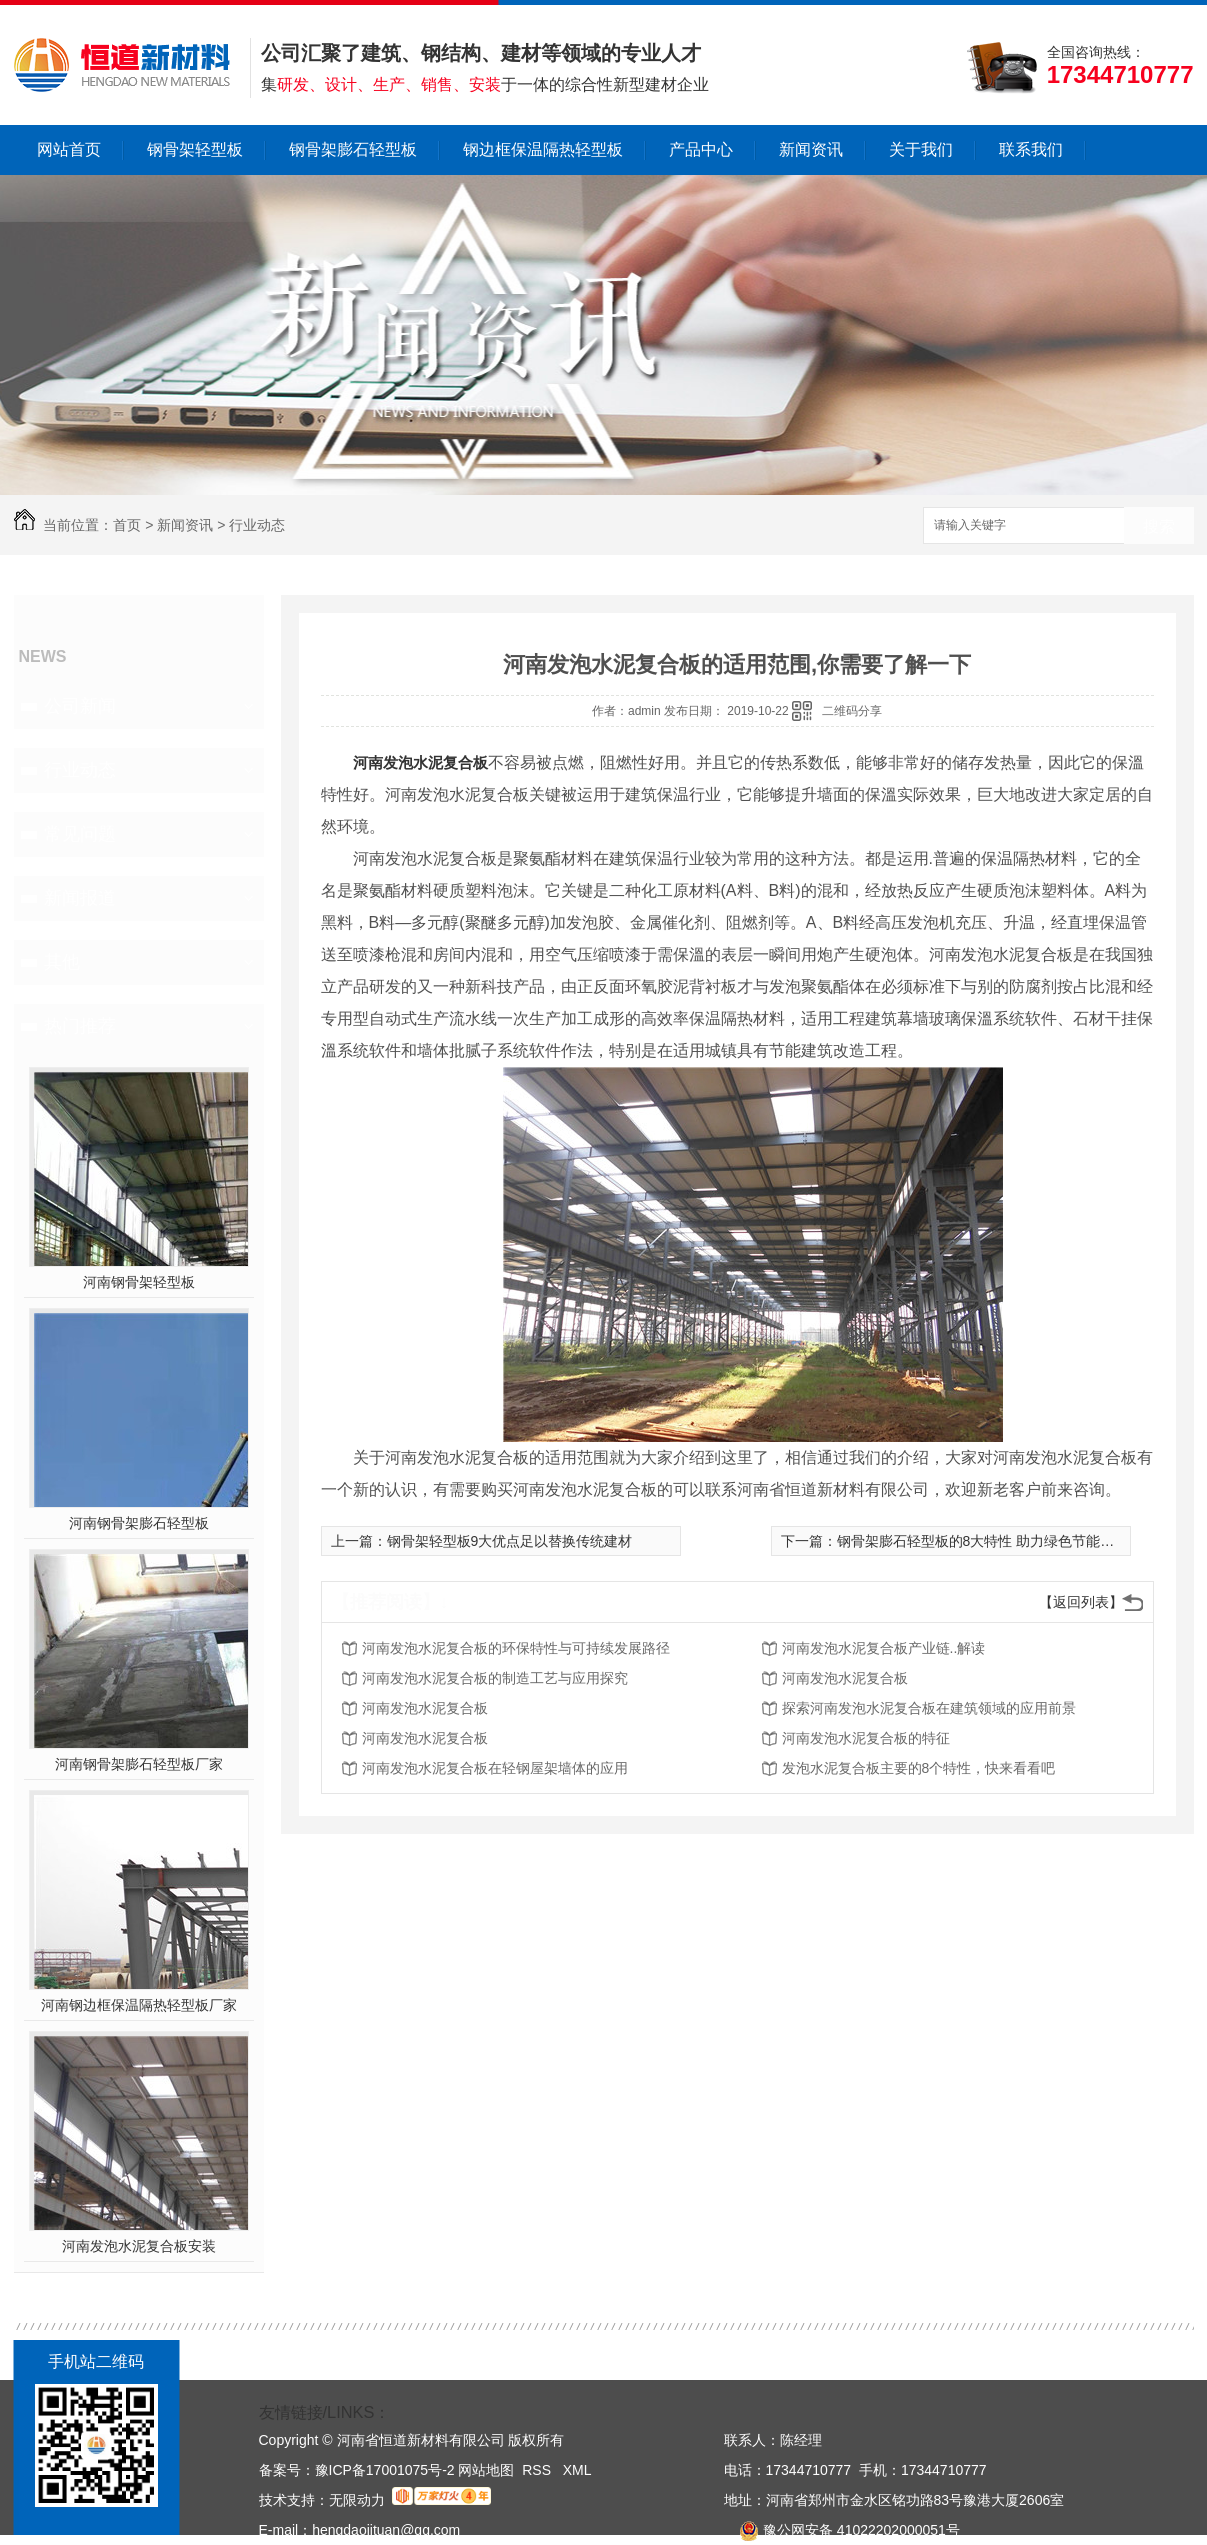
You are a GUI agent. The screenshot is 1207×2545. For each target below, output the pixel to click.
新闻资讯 (811, 149)
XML (577, 2470)
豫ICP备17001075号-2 (385, 2470)
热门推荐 (80, 1026)
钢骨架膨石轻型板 (353, 149)
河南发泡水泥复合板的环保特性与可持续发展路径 (516, 1648)
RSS (538, 2470)
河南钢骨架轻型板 (139, 1282)
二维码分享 (852, 711)
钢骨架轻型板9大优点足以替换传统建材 (510, 1541)
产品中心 (701, 149)
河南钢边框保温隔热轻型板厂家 (139, 2005)
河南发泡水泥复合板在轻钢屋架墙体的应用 (495, 1768)
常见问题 (80, 834)
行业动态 (257, 525)
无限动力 (357, 2500)
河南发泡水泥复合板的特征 (866, 1738)
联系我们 (1031, 149)
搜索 (1159, 526)
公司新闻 (80, 706)
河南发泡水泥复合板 (420, 762)
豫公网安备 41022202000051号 (842, 2530)
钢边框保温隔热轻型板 (543, 149)
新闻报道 (80, 898)
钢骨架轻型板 (195, 149)
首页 (127, 525)
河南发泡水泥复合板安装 (139, 2246)
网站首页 (69, 149)
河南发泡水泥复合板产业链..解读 (884, 1648)
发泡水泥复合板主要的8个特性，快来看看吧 (919, 1768)
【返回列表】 (1081, 1602)
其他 (62, 962)
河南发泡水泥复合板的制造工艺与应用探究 (495, 1678)
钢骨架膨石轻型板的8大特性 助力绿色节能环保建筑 (997, 1541)
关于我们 (921, 149)
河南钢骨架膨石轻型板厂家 (139, 1764)
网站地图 (486, 2470)
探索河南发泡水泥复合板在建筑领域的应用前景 (929, 1708)
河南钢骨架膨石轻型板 (139, 1523)
